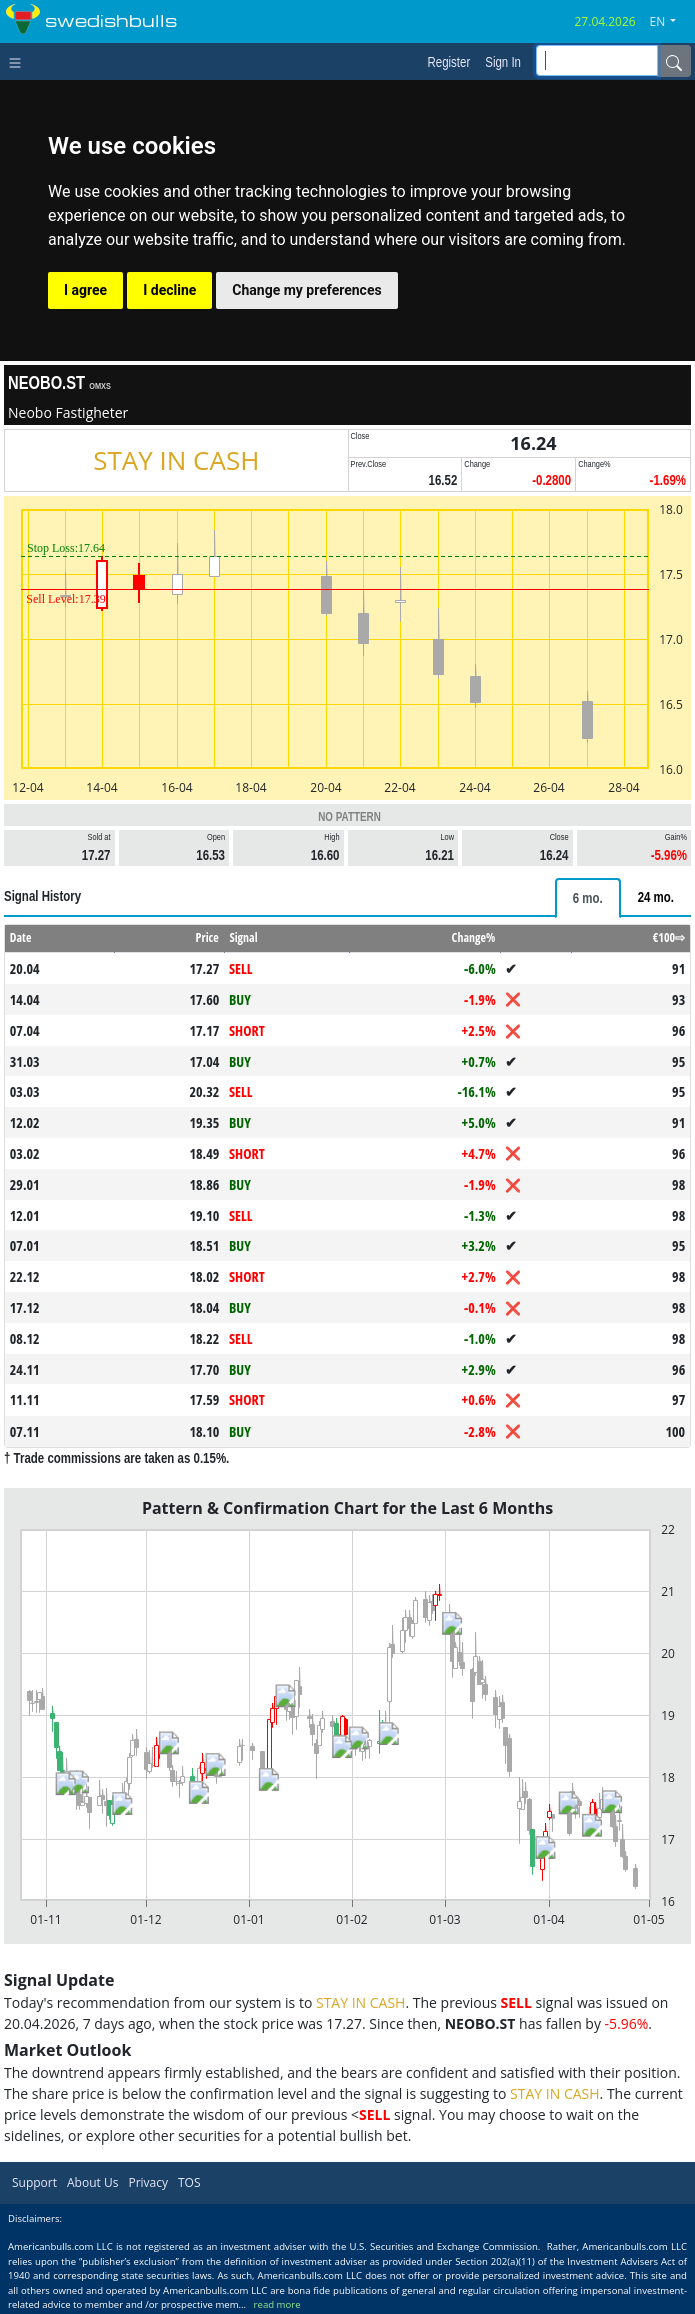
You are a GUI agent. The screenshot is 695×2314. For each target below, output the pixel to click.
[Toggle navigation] (19, 61)
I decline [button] (169, 290)
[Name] (674, 61)
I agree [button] (85, 290)
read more (277, 2304)
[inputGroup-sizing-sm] (597, 60)
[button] (671, 22)
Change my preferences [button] (306, 290)
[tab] (588, 898)
